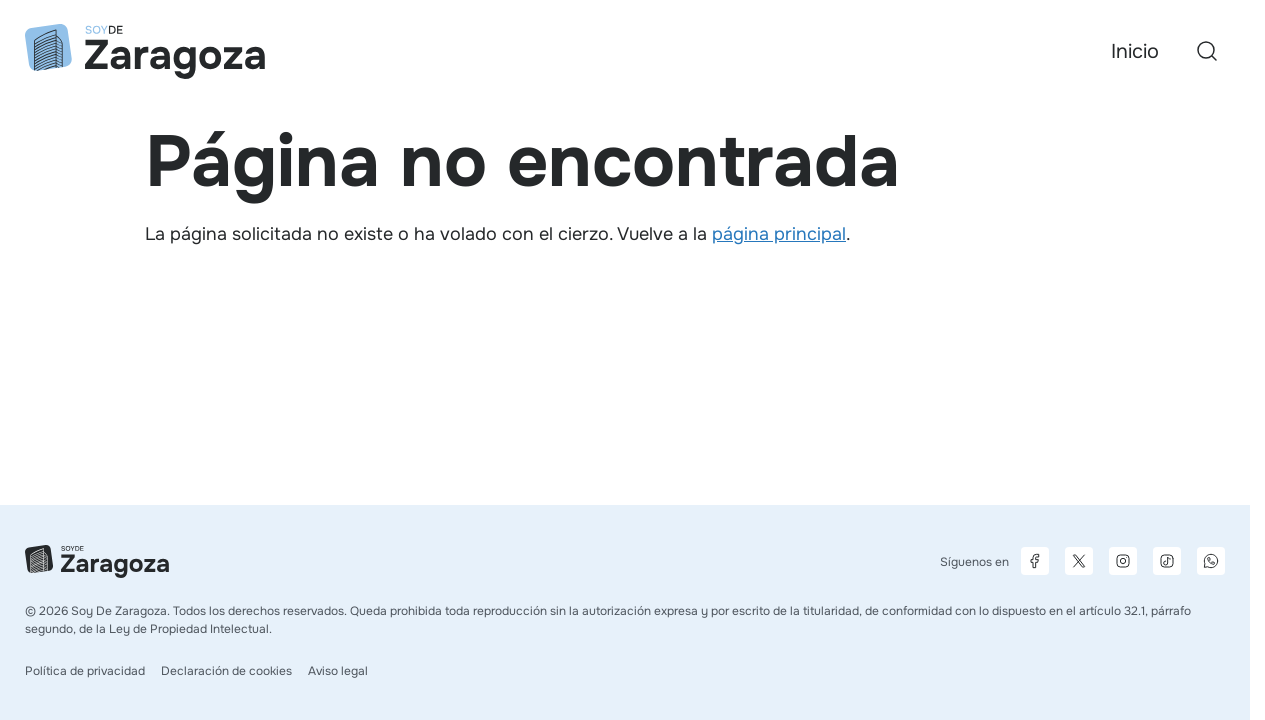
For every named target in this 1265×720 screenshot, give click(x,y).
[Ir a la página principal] (145, 51)
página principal (779, 234)
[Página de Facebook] (1035, 561)
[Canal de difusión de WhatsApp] (1211, 561)
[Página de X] (1079, 561)
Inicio (1135, 51)
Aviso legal (338, 671)
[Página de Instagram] (1123, 561)
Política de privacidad (85, 671)
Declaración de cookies (226, 671)
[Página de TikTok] (1167, 561)
